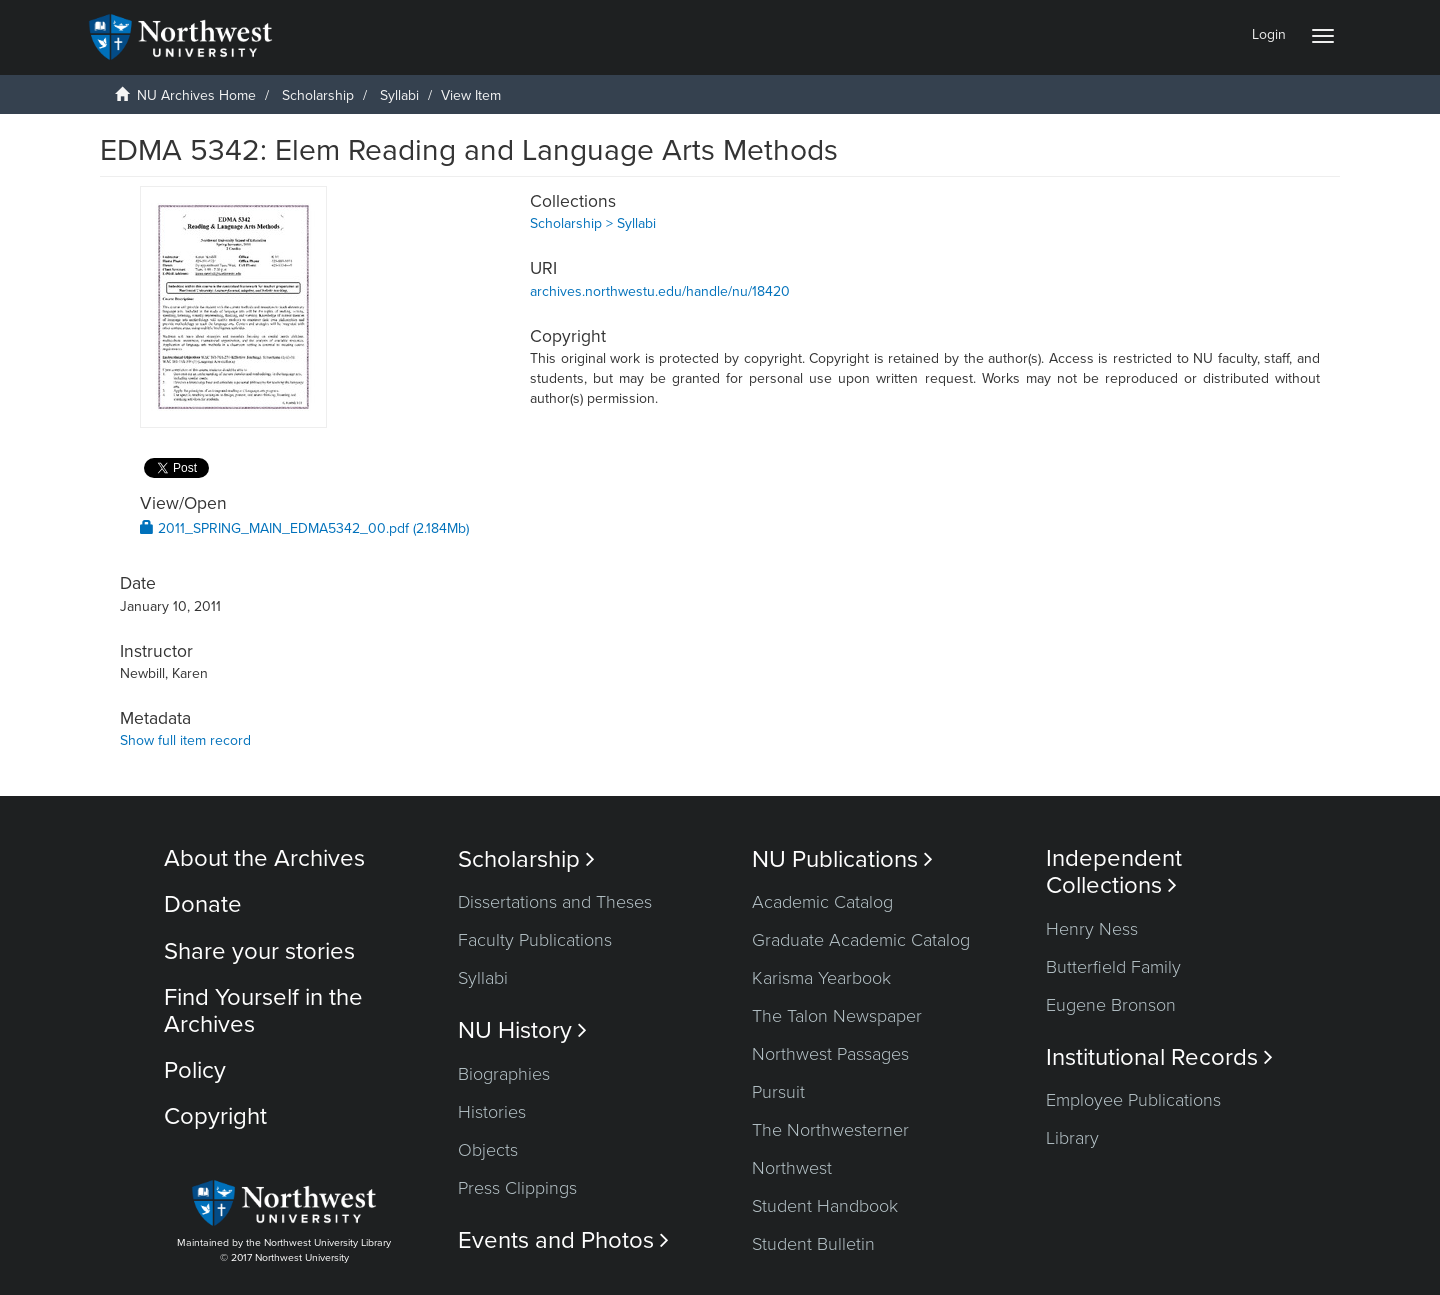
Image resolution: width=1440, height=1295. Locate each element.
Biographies (504, 1074)
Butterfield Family (1113, 967)
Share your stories (259, 951)
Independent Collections (1114, 872)
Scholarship (318, 95)
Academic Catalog (822, 902)
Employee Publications (1133, 1100)
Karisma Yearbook (821, 978)
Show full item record (185, 740)
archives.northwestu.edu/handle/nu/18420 (660, 291)
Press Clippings (517, 1188)
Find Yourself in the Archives (263, 1010)
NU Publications (842, 859)
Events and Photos (563, 1240)
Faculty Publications (535, 940)
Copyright (215, 1116)
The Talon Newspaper (837, 1016)
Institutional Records (1159, 1057)
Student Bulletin (813, 1244)
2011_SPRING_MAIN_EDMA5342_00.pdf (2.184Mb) (304, 528)
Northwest (792, 1168)
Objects (488, 1150)
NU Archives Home (196, 95)
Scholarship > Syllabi (593, 223)
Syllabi (399, 95)
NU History (522, 1030)
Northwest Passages (830, 1054)
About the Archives (264, 858)
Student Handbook (825, 1206)
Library (1072, 1138)
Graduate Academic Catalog (861, 940)
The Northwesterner (830, 1130)
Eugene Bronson (1111, 1005)
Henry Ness (1092, 929)
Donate (203, 904)
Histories (492, 1112)
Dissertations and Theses (555, 902)
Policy (195, 1070)
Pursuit (778, 1092)
